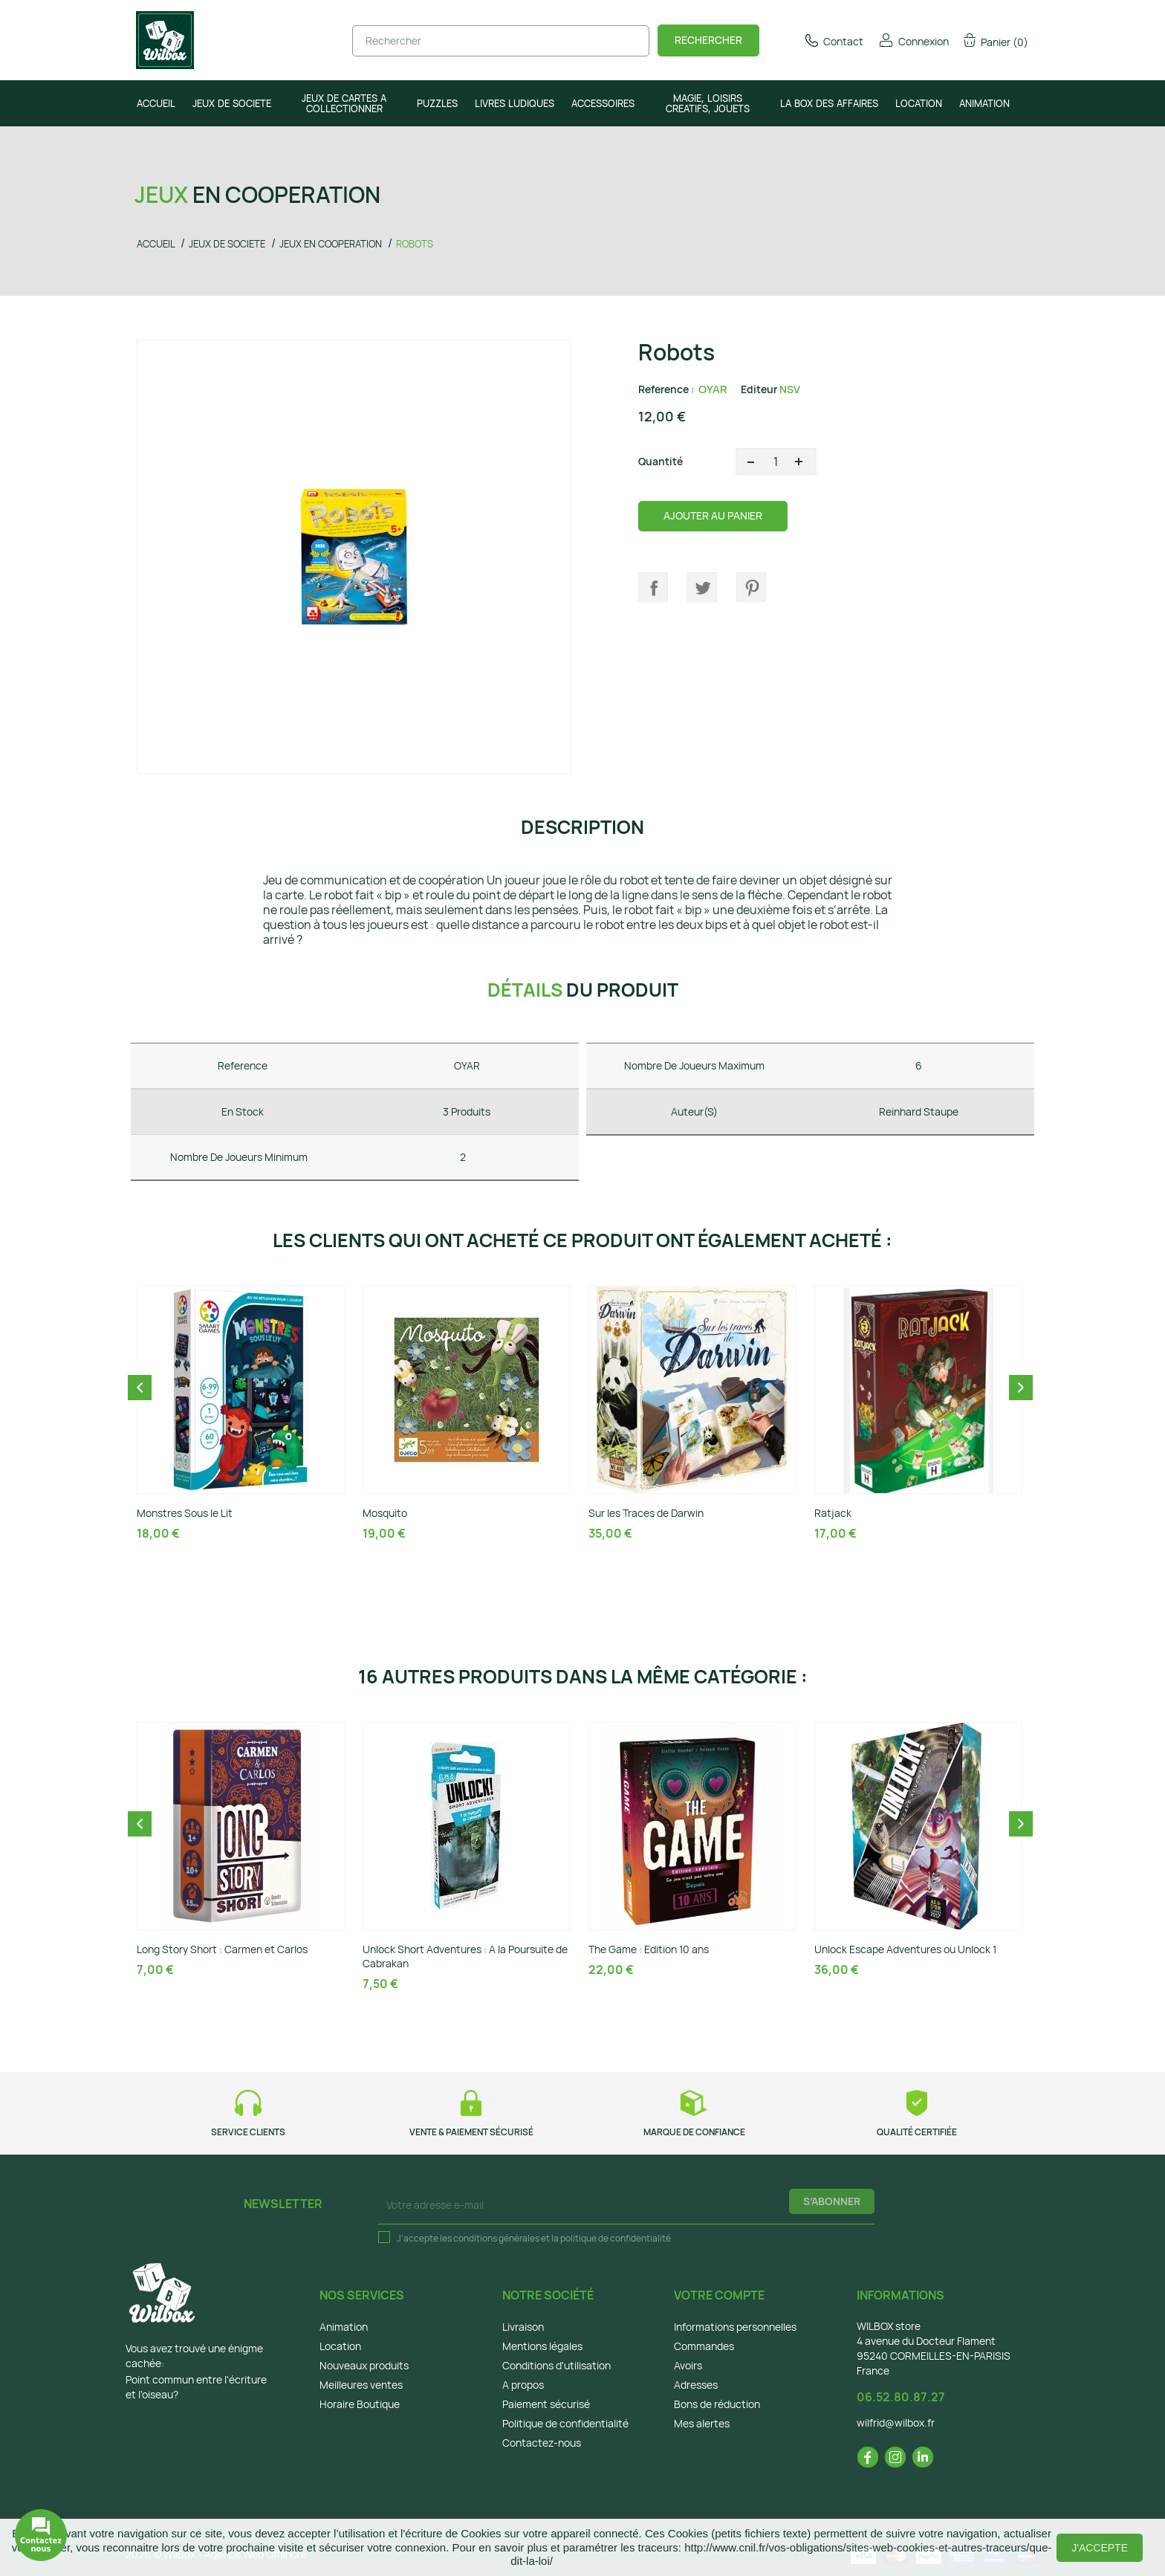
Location (340, 2346)
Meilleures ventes (361, 2385)
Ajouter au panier (712, 515)
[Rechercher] (500, 40)
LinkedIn (923, 2457)
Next (1021, 1387)
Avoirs (688, 2365)
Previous (140, 1387)
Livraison (523, 2327)
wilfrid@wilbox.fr (896, 2422)
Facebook (868, 2457)
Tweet (702, 587)
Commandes (704, 2346)
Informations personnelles (735, 2327)
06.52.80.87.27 (901, 2396)
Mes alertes (702, 2423)
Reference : (666, 389)
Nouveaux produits (364, 2365)
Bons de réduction (717, 2404)
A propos (523, 2385)
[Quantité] (776, 461)
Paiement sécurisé (546, 2404)
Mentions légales (542, 2346)
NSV (789, 389)
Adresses (696, 2385)
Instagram (895, 2457)
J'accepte (1099, 2548)
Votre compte (719, 2295)
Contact (833, 41)
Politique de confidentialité (565, 2423)
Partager (653, 587)
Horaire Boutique (359, 2404)
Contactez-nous (541, 2443)
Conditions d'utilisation (556, 2365)
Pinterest (751, 587)
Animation (343, 2327)
